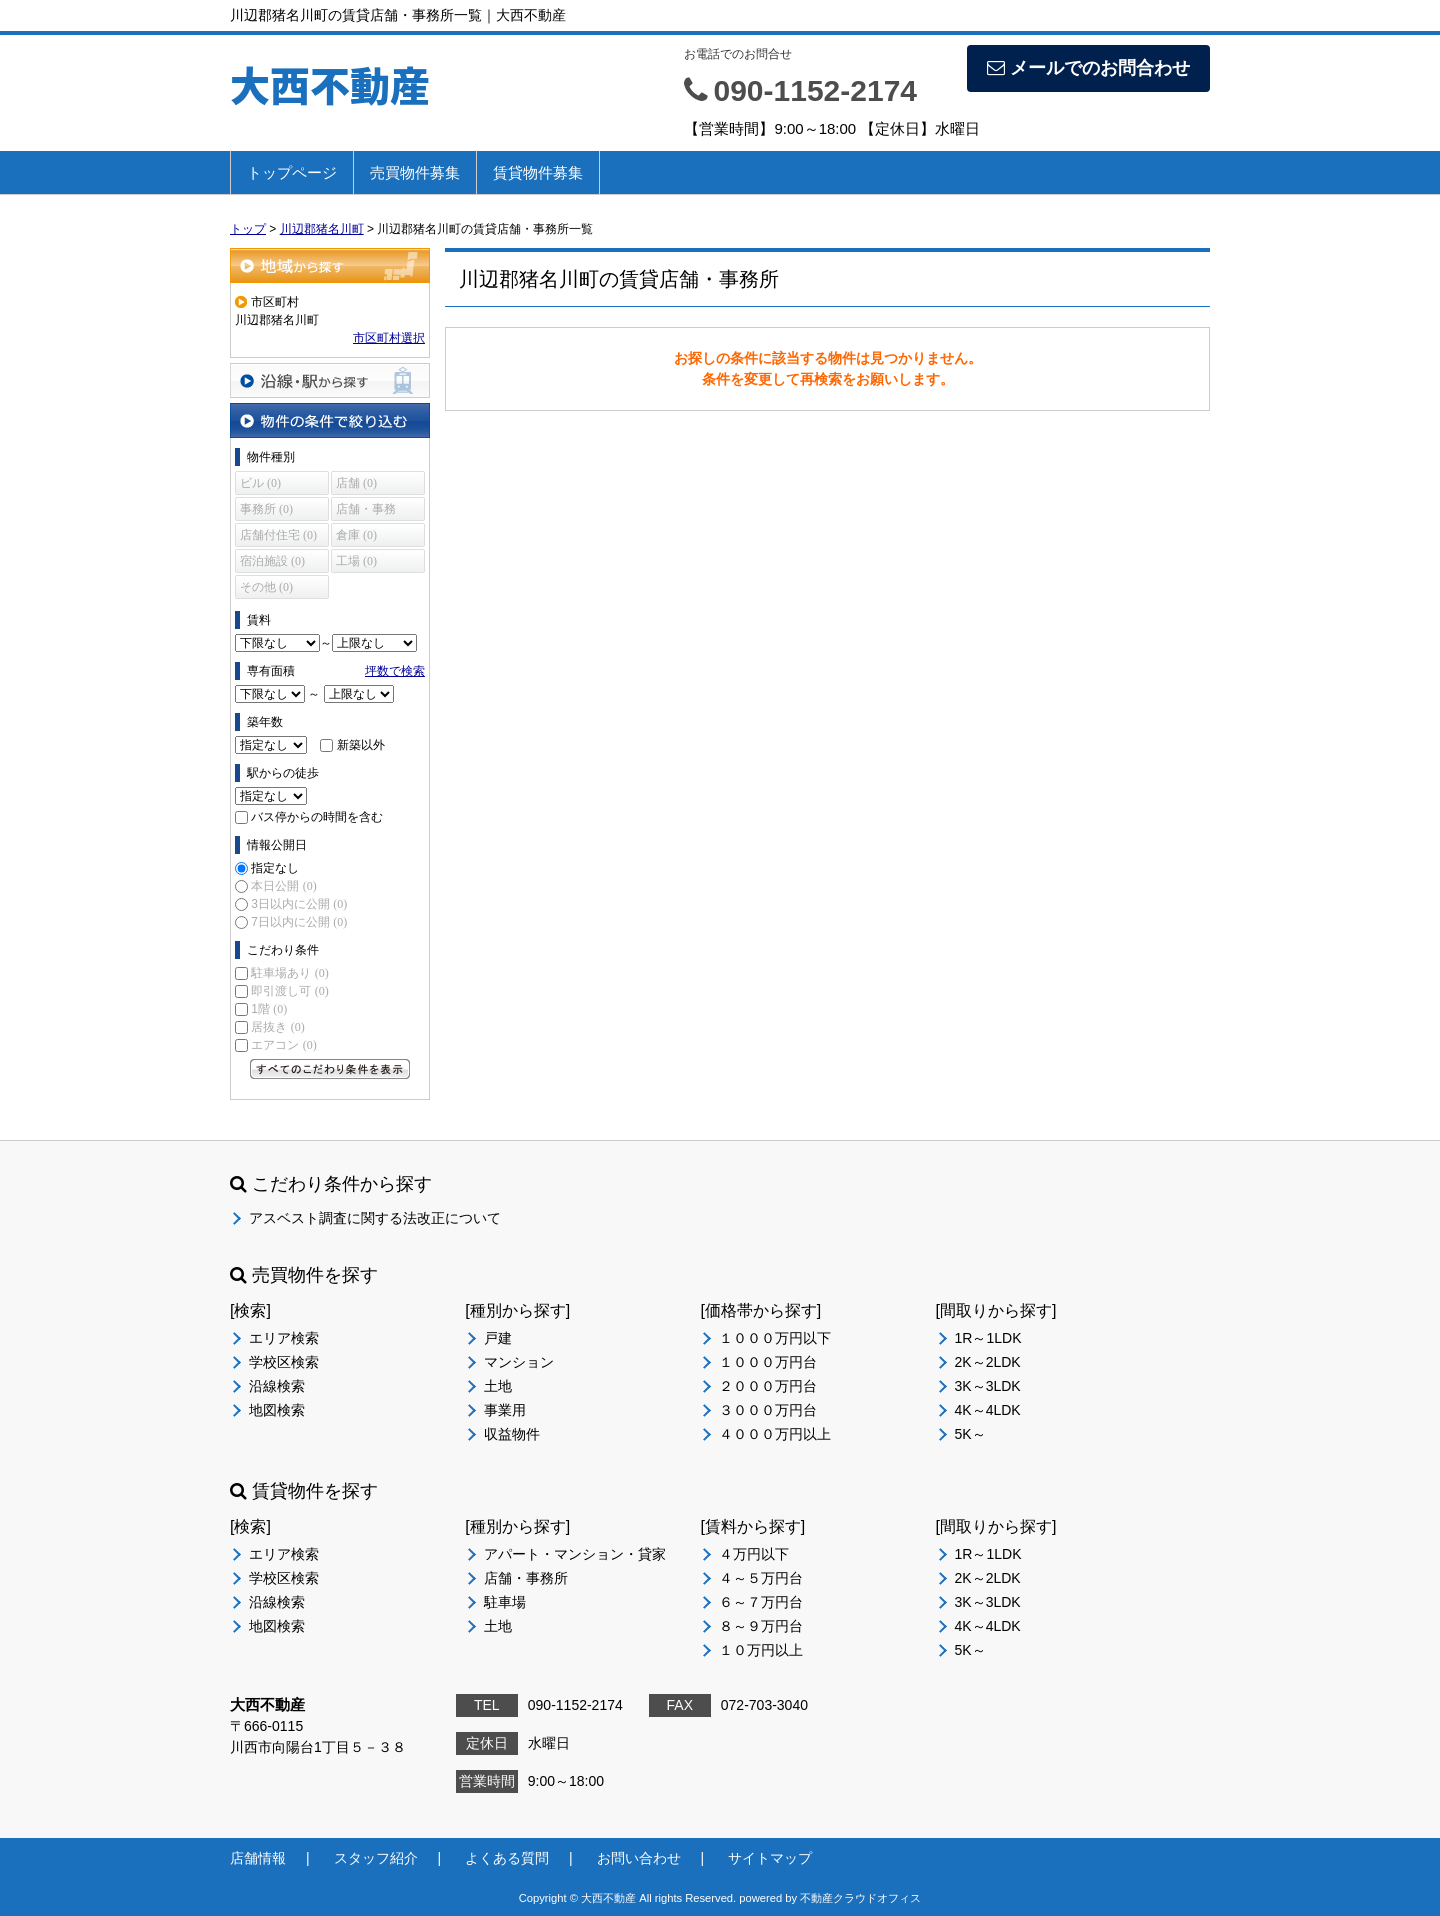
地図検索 (277, 1410)
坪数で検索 (395, 671)
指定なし (275, 868)
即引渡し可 (289, 991)
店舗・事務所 (526, 1578)
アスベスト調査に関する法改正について (375, 1218)
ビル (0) (260, 483)
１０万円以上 (761, 1650)
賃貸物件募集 (538, 172)
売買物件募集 (415, 172)
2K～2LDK (988, 1362)
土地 (498, 1386)
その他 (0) (266, 587)
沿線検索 (277, 1386)
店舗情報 (258, 1858)
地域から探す (330, 265)
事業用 (505, 1410)
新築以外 (361, 745)
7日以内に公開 (299, 922)
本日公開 (283, 886)
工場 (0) (356, 561)
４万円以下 (754, 1554)
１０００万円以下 (775, 1338)
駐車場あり (289, 973)
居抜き (277, 1027)
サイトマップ (770, 1858)
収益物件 (512, 1434)
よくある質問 (507, 1858)
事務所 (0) (266, 509)
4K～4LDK (988, 1410)
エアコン (283, 1045)
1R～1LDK (988, 1338)
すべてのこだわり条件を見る (330, 1069)
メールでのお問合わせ (1088, 68)
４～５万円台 (761, 1578)
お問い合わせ (639, 1858)
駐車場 (505, 1602)
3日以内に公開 (299, 904)
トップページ (292, 172)
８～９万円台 (761, 1626)
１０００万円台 (768, 1362)
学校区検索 (284, 1362)
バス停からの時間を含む (317, 817)
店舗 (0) (356, 483)
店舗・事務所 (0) (366, 511)
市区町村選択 (389, 338)
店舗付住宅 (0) (278, 535)
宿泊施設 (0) (272, 561)
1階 (269, 1009)
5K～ (970, 1434)
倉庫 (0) (356, 535)
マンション (519, 1362)
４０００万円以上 (775, 1434)
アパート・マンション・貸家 (575, 1554)
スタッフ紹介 (376, 1858)
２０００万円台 (768, 1386)
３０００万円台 (768, 1410)
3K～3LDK (988, 1386)
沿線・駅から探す (330, 380)
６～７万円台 (761, 1602)
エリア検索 (284, 1338)
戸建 (498, 1338)
